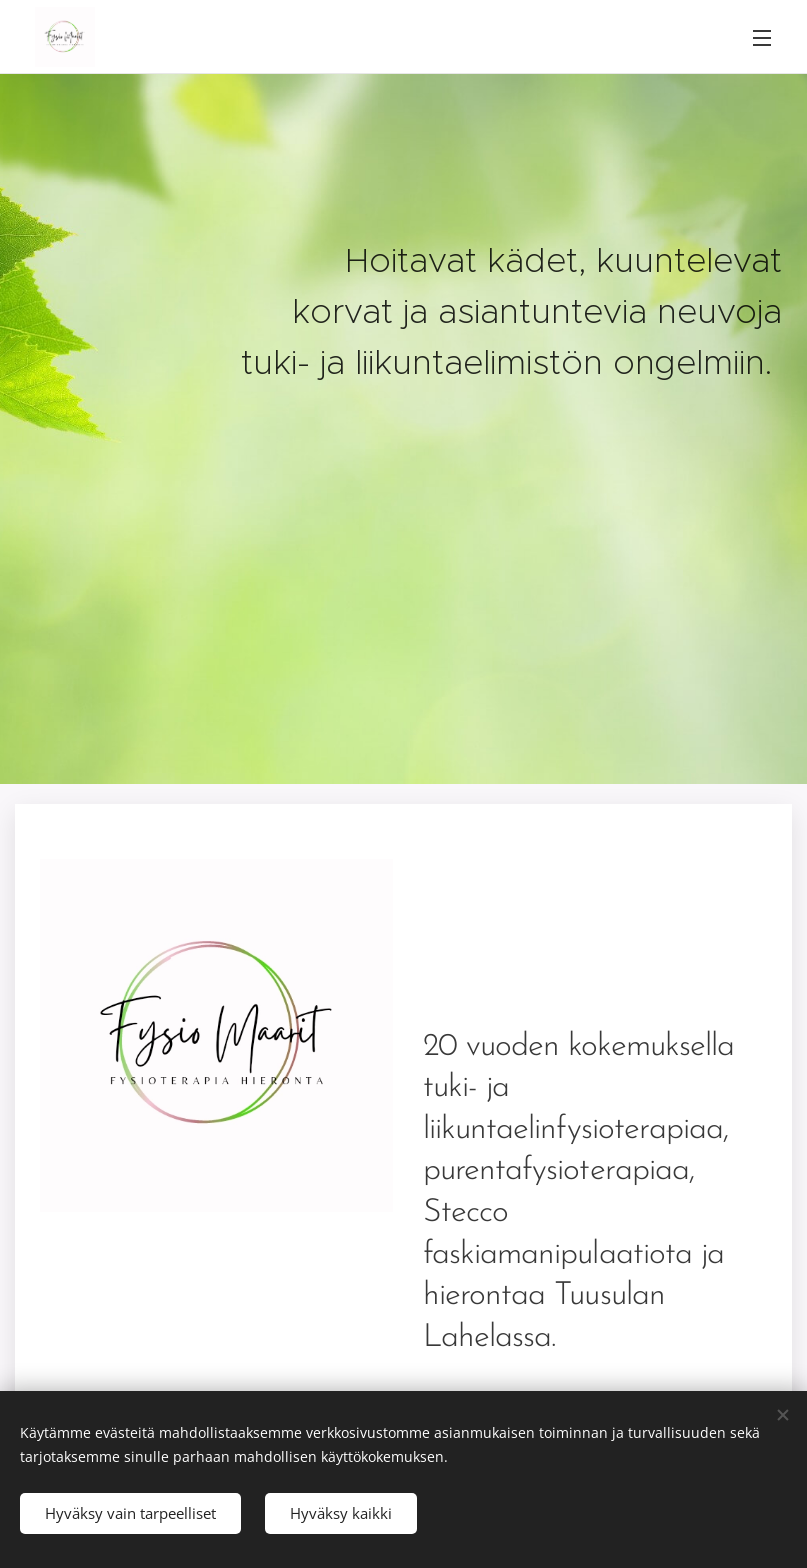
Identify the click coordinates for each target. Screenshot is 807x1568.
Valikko (762, 38)
